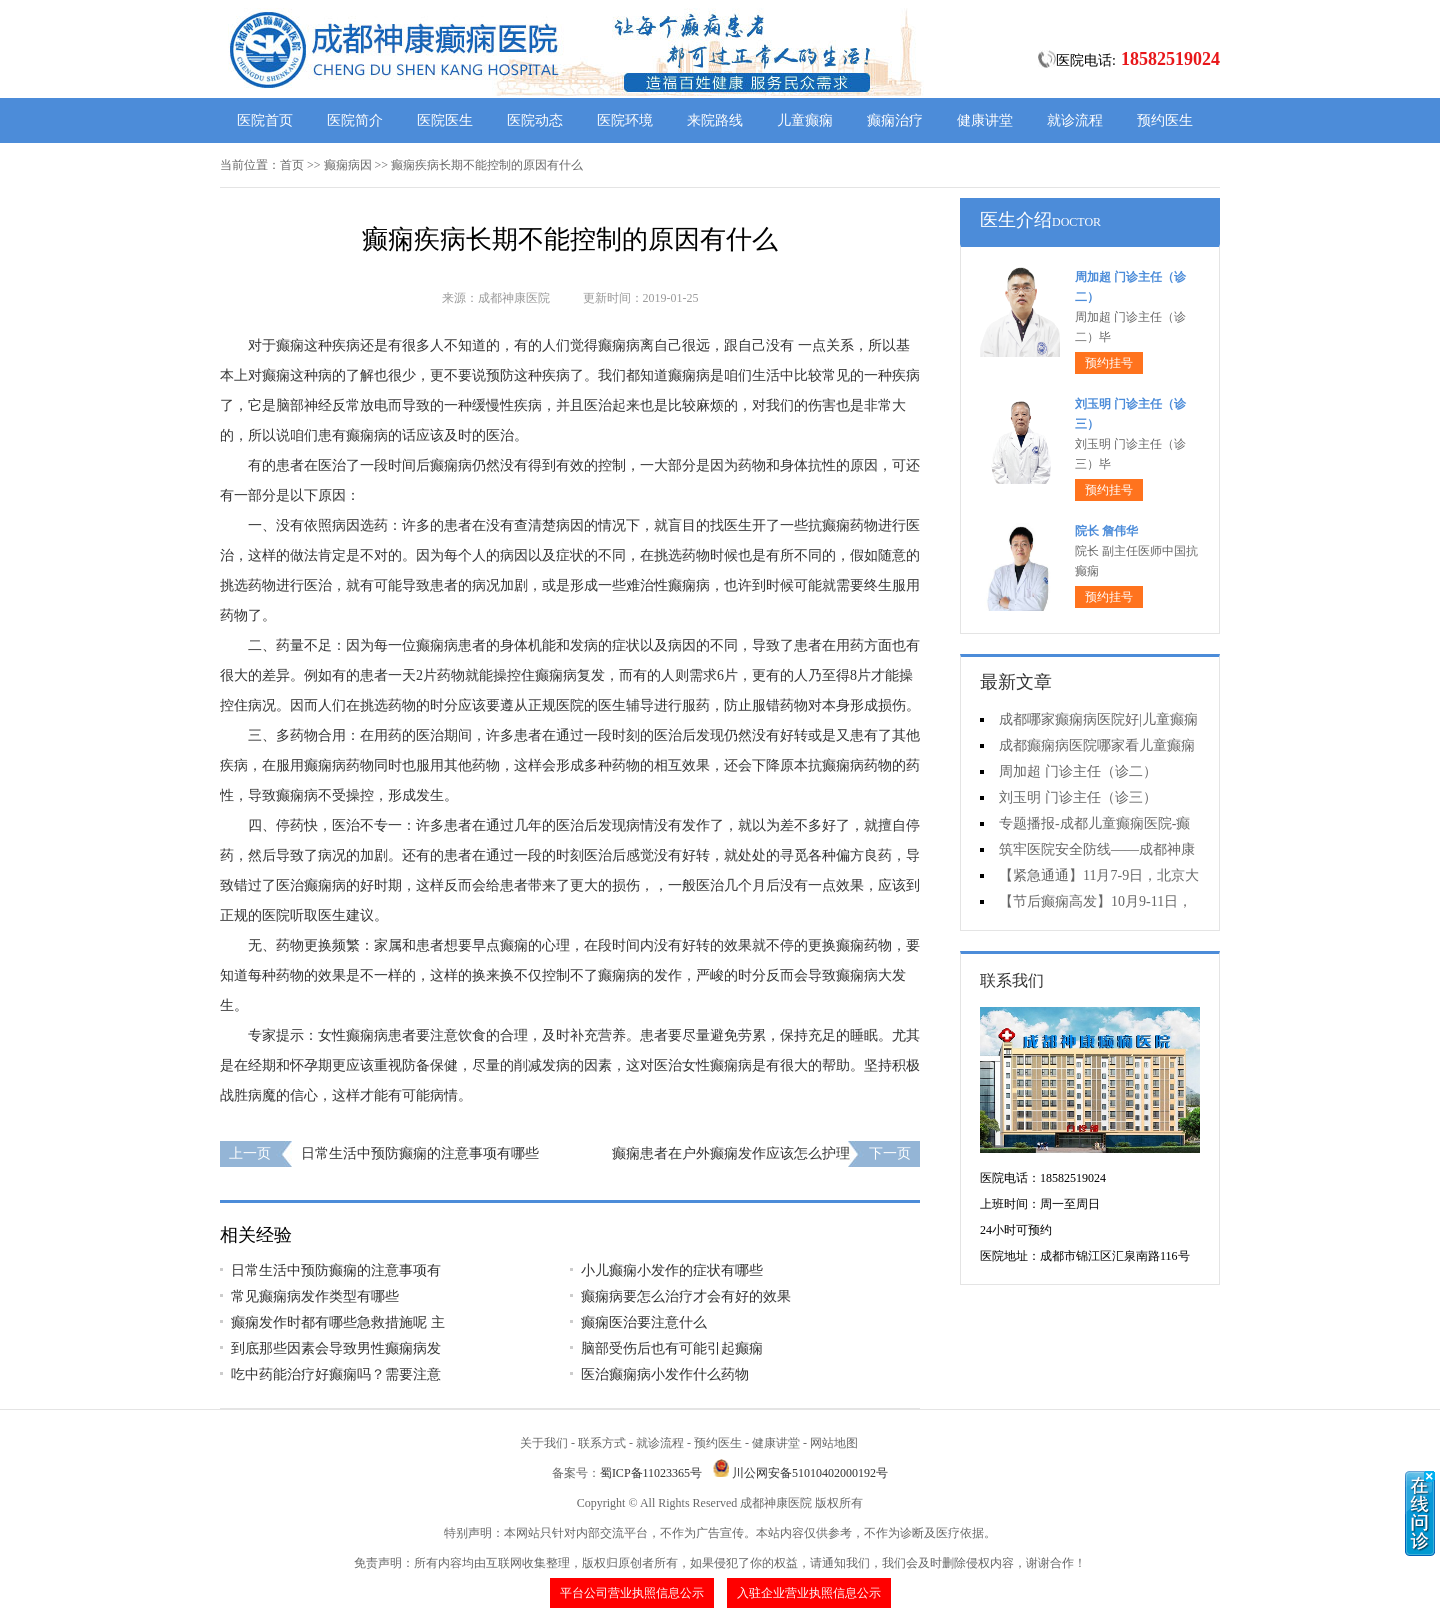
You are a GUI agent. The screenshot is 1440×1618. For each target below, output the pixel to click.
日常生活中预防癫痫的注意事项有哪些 (420, 1153)
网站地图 (834, 1443)
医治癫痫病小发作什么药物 (665, 1374)
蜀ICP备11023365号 (651, 1473)
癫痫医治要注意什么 (644, 1322)
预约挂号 (1109, 363)
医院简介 (355, 120)
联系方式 (602, 1443)
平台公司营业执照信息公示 (632, 1593)
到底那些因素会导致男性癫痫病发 (336, 1348)
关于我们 (544, 1443)
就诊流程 (1075, 120)
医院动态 (535, 120)
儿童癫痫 (805, 120)
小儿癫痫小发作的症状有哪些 (672, 1270)
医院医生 (445, 120)
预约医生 (1165, 120)
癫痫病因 (348, 165)
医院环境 (625, 120)
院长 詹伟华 (1106, 531)
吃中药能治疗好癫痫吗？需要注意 (336, 1374)
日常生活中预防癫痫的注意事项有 (336, 1270)
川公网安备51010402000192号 (810, 1473)
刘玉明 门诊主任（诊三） (1078, 797)
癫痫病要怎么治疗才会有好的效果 (686, 1296)
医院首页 (265, 120)
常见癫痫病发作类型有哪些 (315, 1296)
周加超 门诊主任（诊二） (1078, 771)
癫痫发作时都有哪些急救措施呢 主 (338, 1322)
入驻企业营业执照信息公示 (809, 1593)
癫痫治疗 (895, 120)
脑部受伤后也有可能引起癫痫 (672, 1348)
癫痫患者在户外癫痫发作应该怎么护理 (731, 1153)
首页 (292, 165)
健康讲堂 (985, 120)
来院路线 (715, 120)
